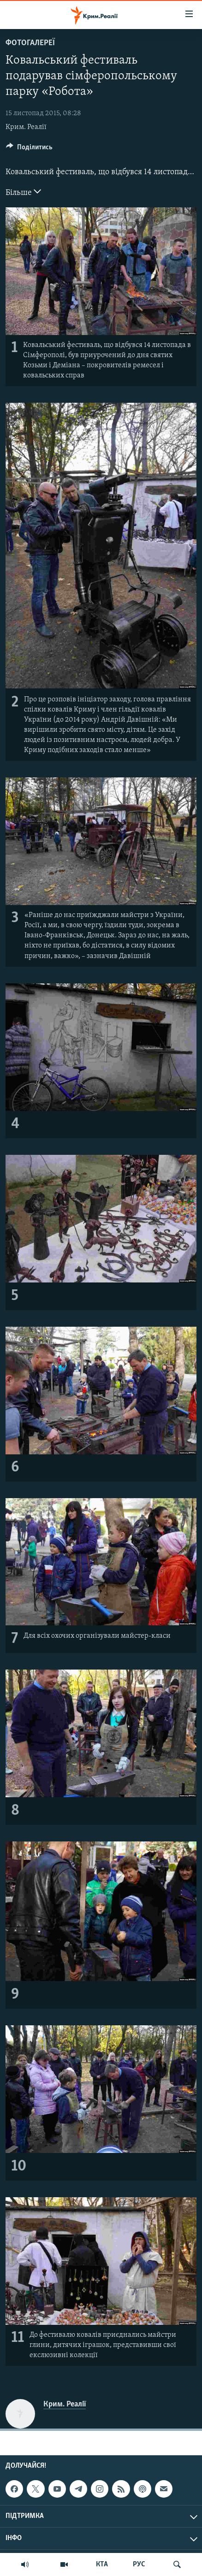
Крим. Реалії (26, 127)
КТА (102, 2564)
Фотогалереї (30, 43)
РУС (139, 2564)
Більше (23, 191)
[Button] (29, 149)
